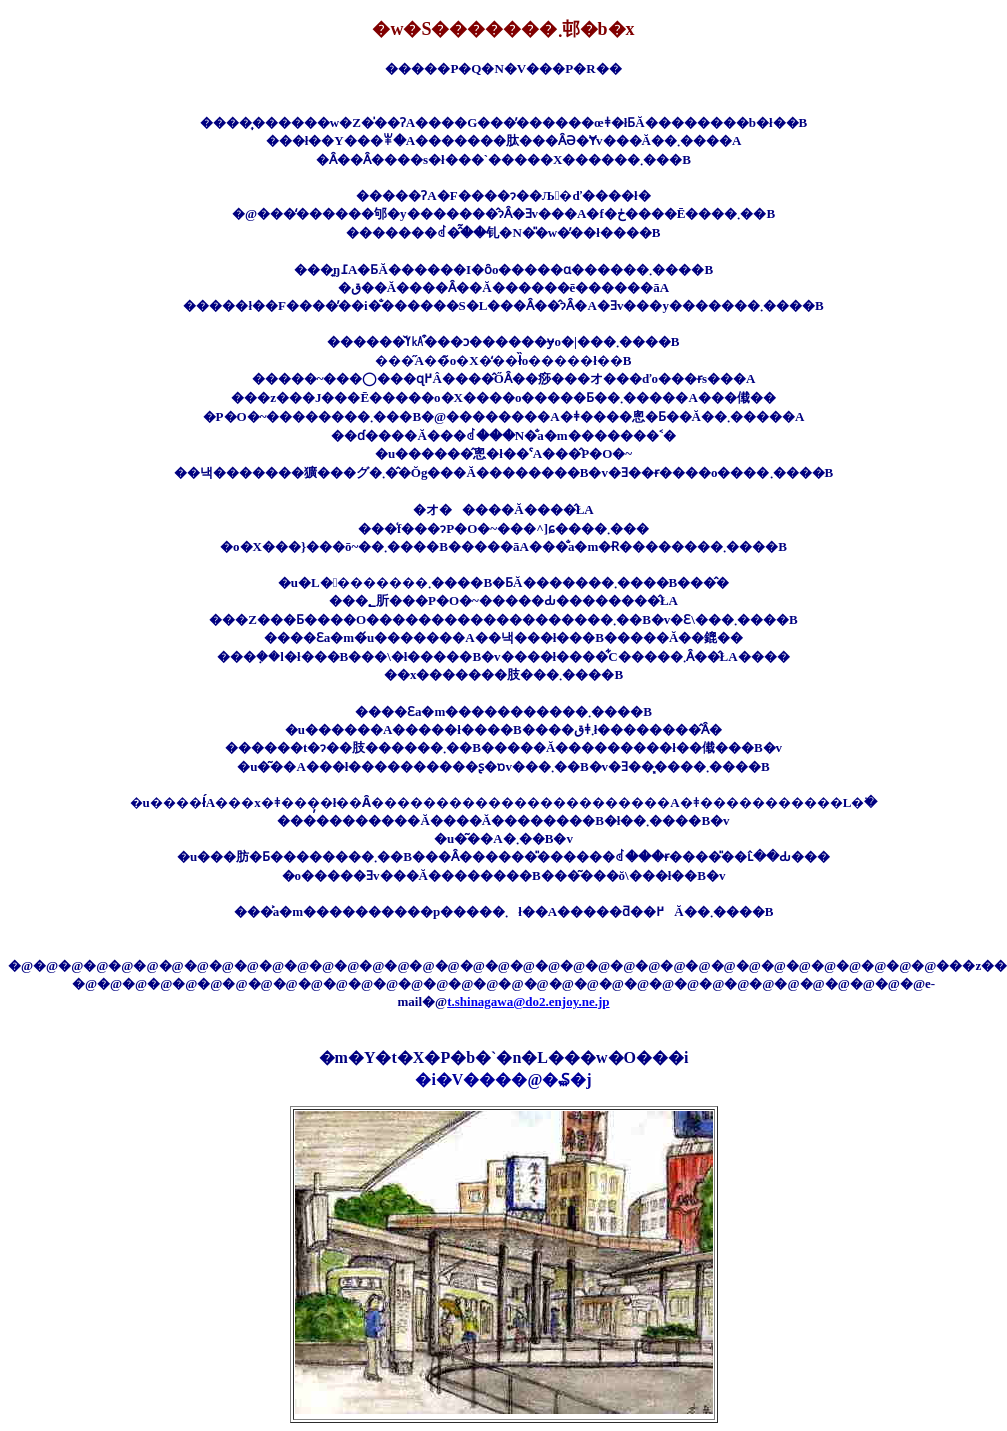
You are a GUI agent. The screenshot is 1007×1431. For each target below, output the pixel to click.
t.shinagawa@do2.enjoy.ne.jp (528, 1001)
